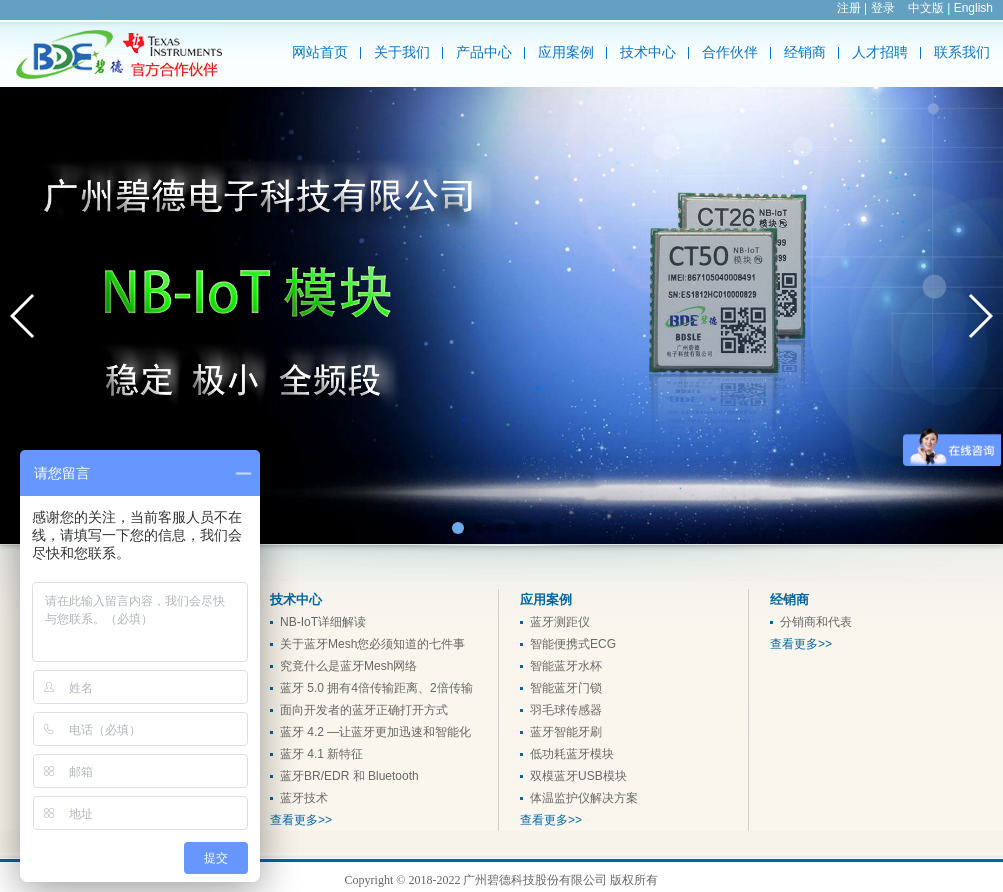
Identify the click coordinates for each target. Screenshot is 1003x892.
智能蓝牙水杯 (566, 666)
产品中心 (484, 52)
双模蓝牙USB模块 (578, 776)
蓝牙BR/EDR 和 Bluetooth (349, 776)
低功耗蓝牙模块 (572, 754)
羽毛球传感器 (566, 710)
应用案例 (566, 52)
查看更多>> (301, 820)
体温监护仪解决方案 (584, 798)
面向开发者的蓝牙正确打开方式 (364, 710)
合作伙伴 (730, 52)
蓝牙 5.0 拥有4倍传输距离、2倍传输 (376, 688)
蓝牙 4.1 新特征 (321, 754)
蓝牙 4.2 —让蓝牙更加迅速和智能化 (375, 732)
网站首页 (320, 52)
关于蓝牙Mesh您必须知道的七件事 (372, 644)
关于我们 (402, 52)
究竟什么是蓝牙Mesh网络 (348, 666)
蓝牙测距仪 (560, 622)
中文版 (926, 8)
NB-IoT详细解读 (323, 622)
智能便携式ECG (573, 644)
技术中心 (648, 52)
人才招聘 (880, 52)
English (973, 8)
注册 (849, 8)
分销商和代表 (816, 622)
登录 (883, 8)
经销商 (805, 52)
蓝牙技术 (304, 798)
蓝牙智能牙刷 (566, 732)
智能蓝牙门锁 (566, 688)
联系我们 (962, 52)
